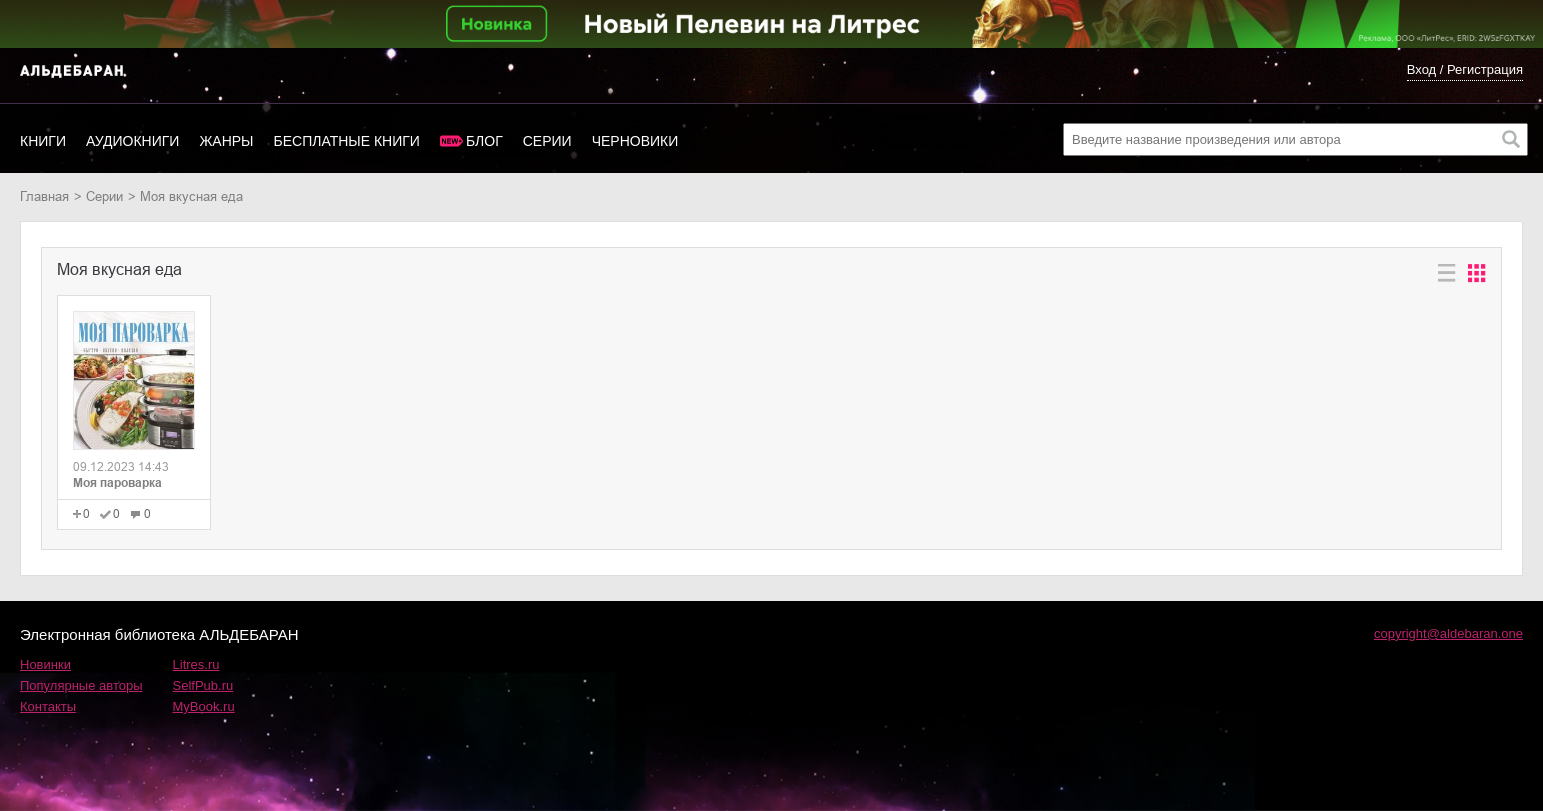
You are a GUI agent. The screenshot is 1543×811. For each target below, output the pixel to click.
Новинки (45, 664)
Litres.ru (196, 664)
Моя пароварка (117, 483)
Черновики (635, 141)
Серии (547, 141)
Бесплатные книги (347, 141)
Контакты (48, 706)
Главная (44, 196)
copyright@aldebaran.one (1448, 633)
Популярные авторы (81, 685)
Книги (43, 141)
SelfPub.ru (203, 685)
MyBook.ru (204, 706)
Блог (484, 141)
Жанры (226, 141)
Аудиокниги (132, 141)
